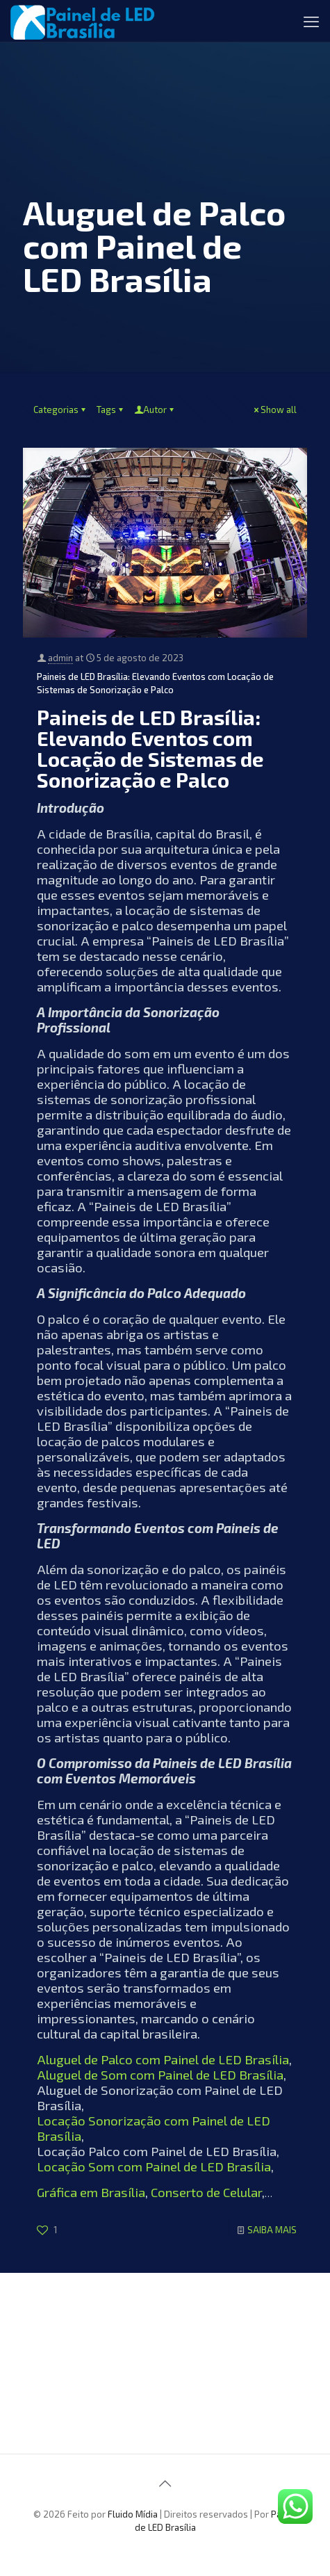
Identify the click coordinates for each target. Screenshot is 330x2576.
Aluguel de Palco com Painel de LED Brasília (163, 2059)
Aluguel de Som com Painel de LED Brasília (160, 2074)
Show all (274, 409)
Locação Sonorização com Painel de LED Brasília (153, 2128)
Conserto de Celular (206, 2192)
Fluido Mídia (133, 2514)
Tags (111, 409)
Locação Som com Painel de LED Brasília (154, 2166)
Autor (155, 409)
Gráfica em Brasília (91, 2192)
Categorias (60, 409)
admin (60, 657)
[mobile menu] (311, 21)
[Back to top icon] (165, 2482)
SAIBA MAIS (272, 2229)
